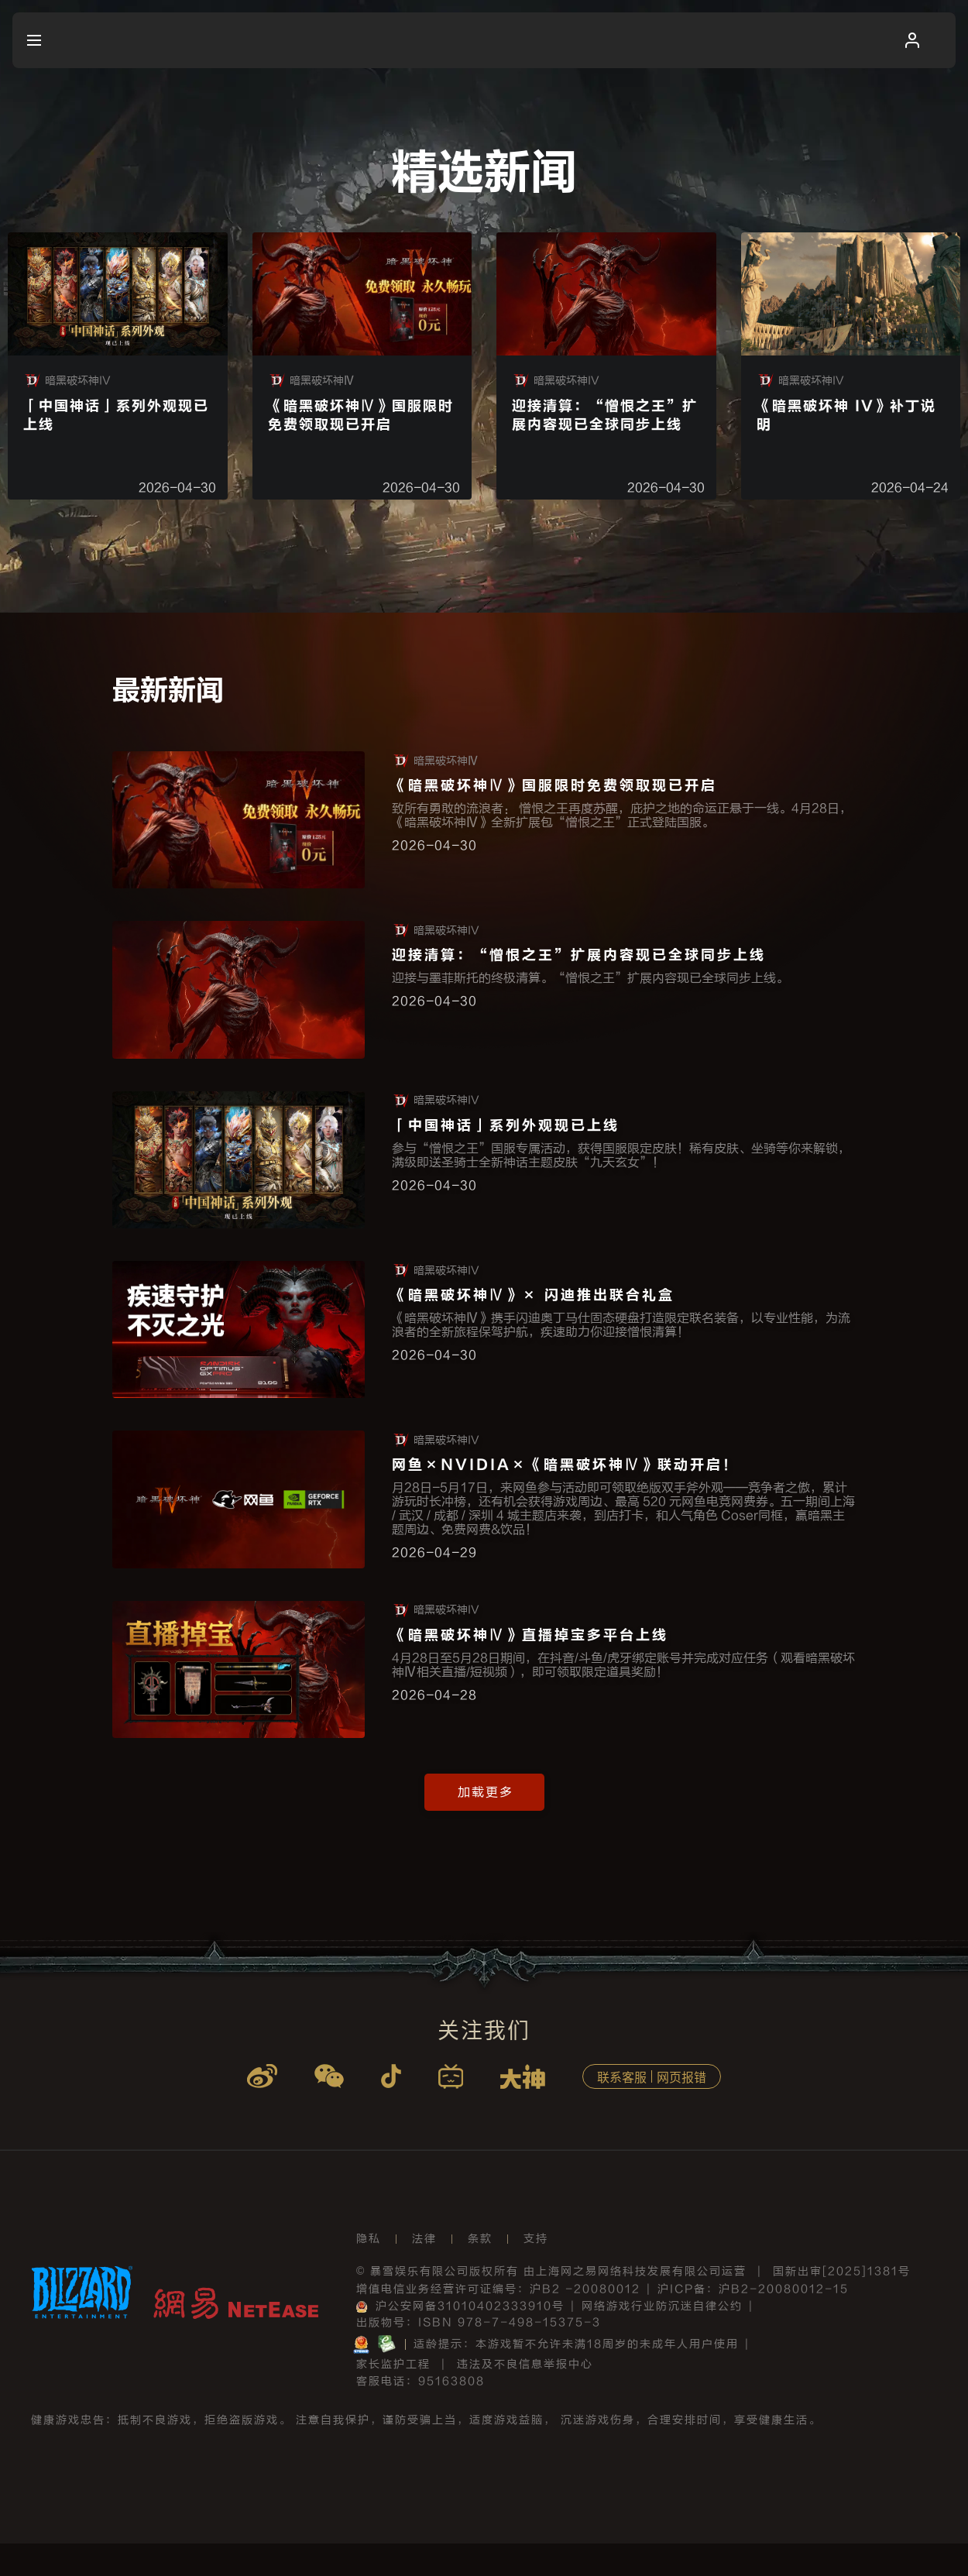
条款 (480, 2271)
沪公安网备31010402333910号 (460, 2339)
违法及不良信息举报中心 (525, 2396)
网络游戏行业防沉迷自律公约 (662, 2339)
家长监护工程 (393, 2396)
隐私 (368, 2271)
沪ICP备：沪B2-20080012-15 (753, 2321)
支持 (535, 2271)
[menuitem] (62, 40)
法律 (424, 2271)
